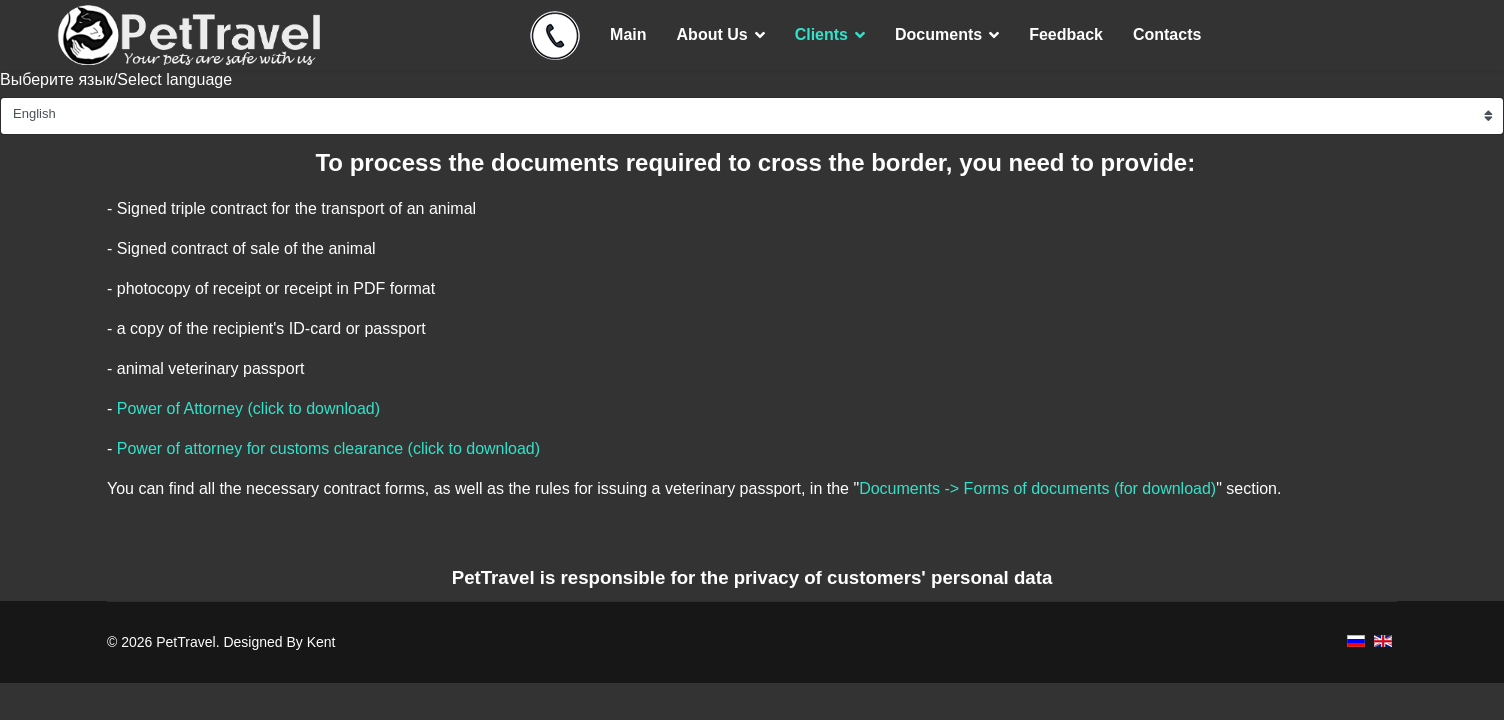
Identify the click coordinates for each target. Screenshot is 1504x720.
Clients (821, 34)
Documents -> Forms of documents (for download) (1037, 488)
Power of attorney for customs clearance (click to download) (328, 448)
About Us (712, 34)
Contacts (1167, 34)
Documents (938, 34)
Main (628, 34)
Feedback (1066, 34)
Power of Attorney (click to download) (248, 408)
